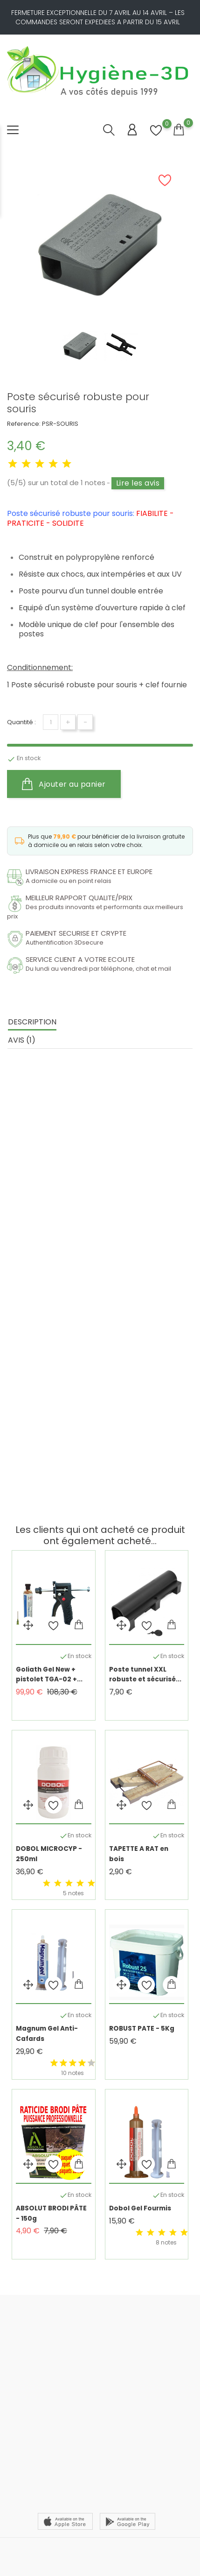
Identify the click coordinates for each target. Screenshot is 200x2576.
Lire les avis (138, 483)
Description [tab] (32, 1021)
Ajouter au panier (64, 784)
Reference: (24, 423)
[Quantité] (50, 722)
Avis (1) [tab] (21, 1040)
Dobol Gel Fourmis (140, 2208)
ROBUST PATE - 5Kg (141, 2028)
